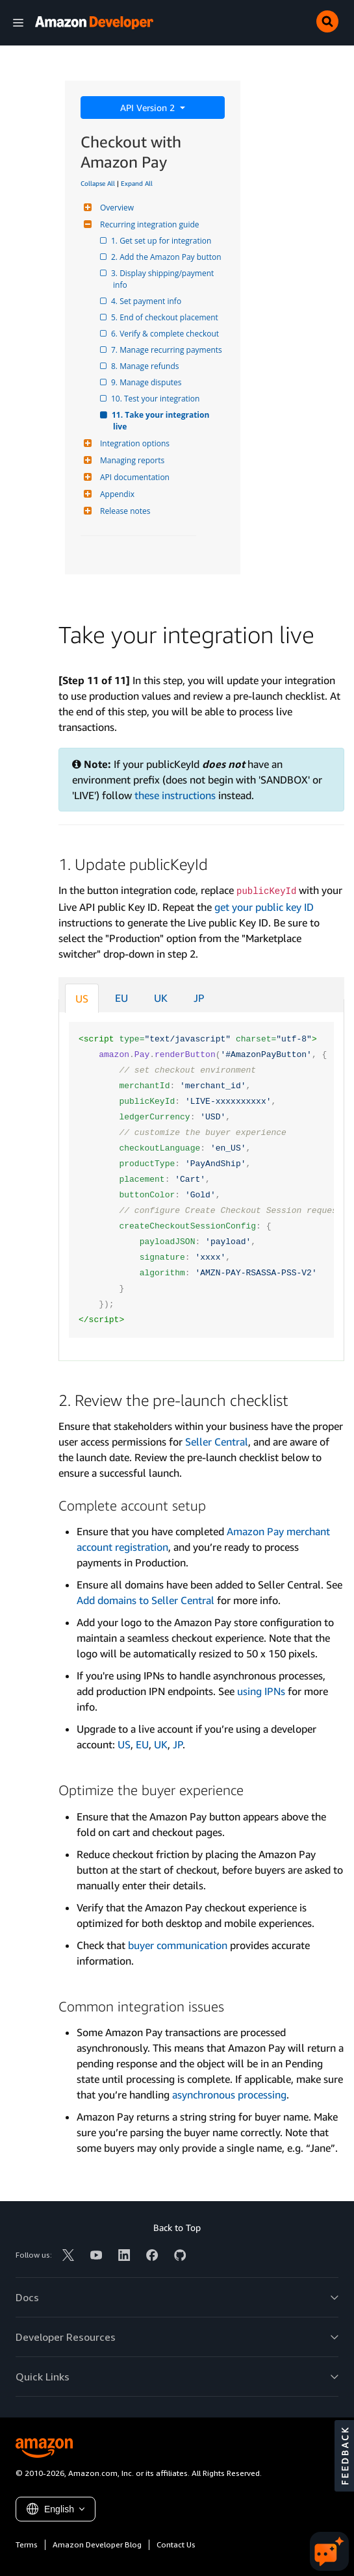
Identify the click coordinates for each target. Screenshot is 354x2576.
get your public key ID (264, 906)
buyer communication (177, 1945)
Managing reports (130, 460)
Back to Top (177, 2227)
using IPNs (261, 1691)
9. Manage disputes (147, 382)
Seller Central (216, 1441)
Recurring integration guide (148, 224)
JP (199, 997)
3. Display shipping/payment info (164, 279)
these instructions (175, 795)
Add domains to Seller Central (145, 1600)
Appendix (115, 494)
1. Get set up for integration (162, 240)
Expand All (137, 183)
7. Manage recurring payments (167, 349)
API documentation (133, 477)
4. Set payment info (147, 301)
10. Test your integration (156, 398)
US (81, 998)
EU (121, 997)
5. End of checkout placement (165, 317)
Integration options (133, 443)
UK (161, 997)
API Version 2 (148, 107)
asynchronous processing (229, 2094)
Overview (115, 207)
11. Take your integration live (162, 420)
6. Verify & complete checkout (166, 333)
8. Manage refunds (146, 366)
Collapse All (98, 183)
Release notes (123, 510)
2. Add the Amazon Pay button (167, 256)
